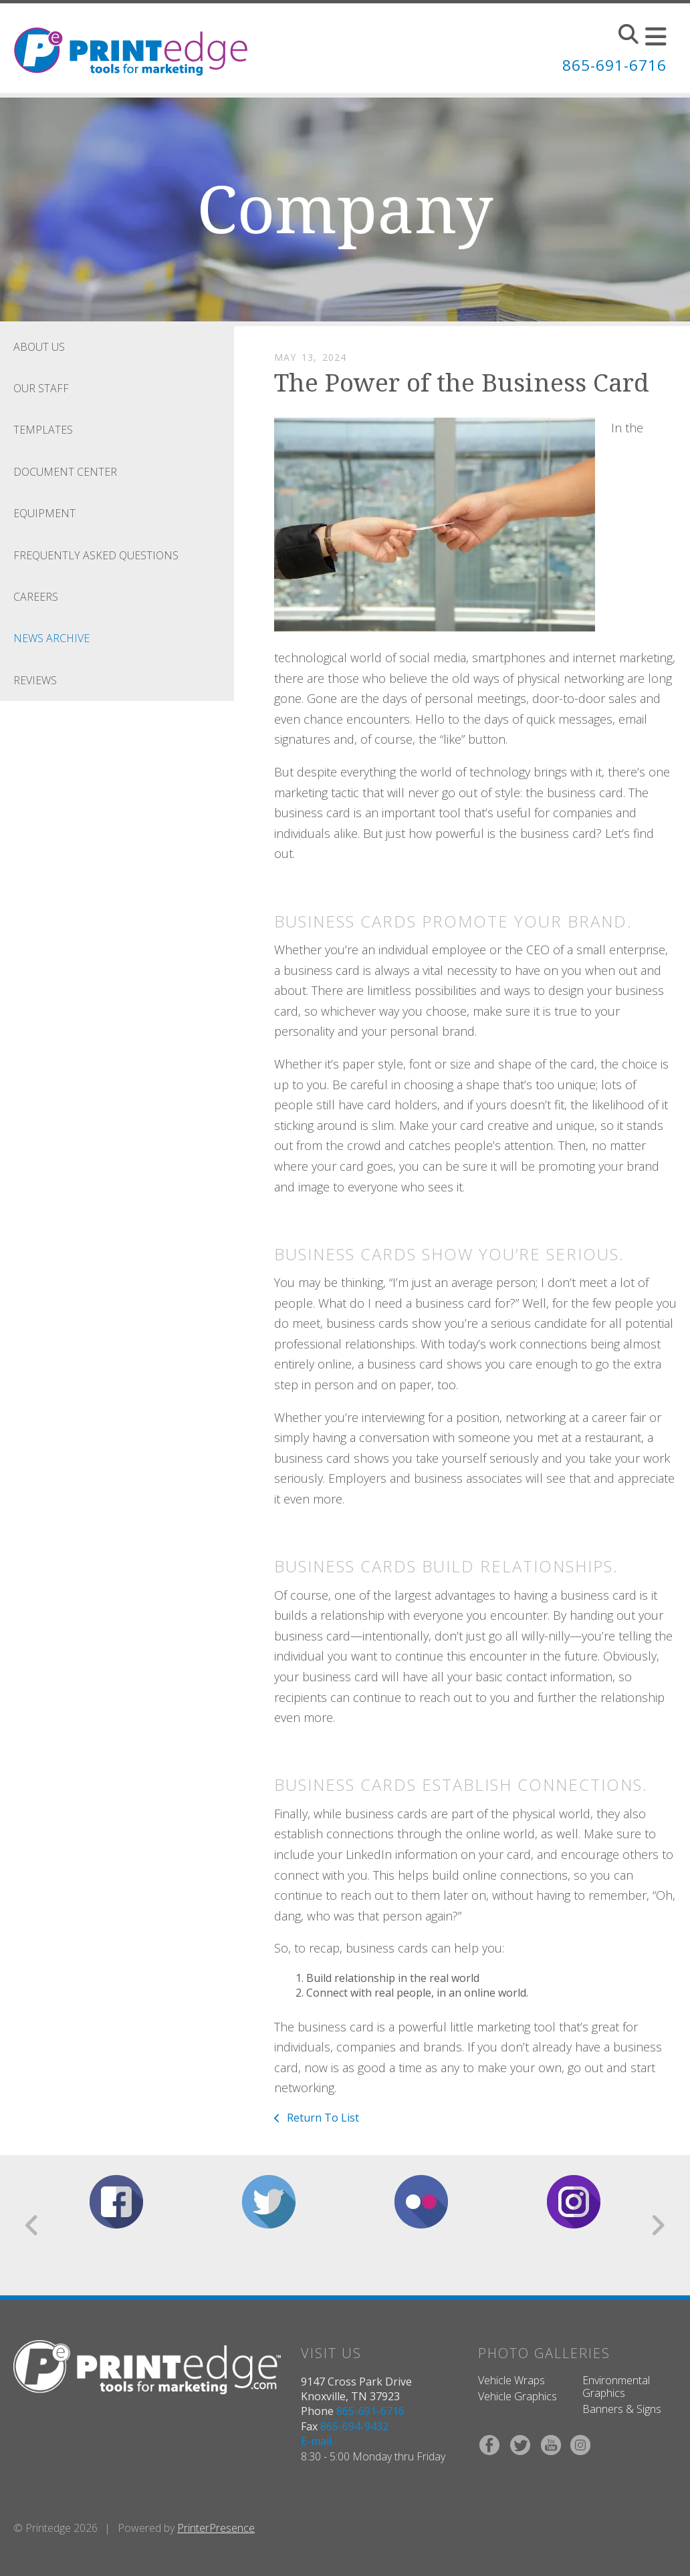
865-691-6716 (610, 64)
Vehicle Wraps (511, 2380)
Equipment (44, 513)
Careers (35, 596)
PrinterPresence (216, 2528)
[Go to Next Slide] (657, 2225)
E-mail (316, 2441)
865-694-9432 (354, 2426)
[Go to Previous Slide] (32, 2225)
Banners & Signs (621, 2409)
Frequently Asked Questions (96, 555)
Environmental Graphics (616, 2386)
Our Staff (41, 388)
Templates (43, 429)
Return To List (321, 2117)
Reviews (35, 680)
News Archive (51, 638)
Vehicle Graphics (517, 2396)
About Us (39, 346)
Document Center (65, 471)
